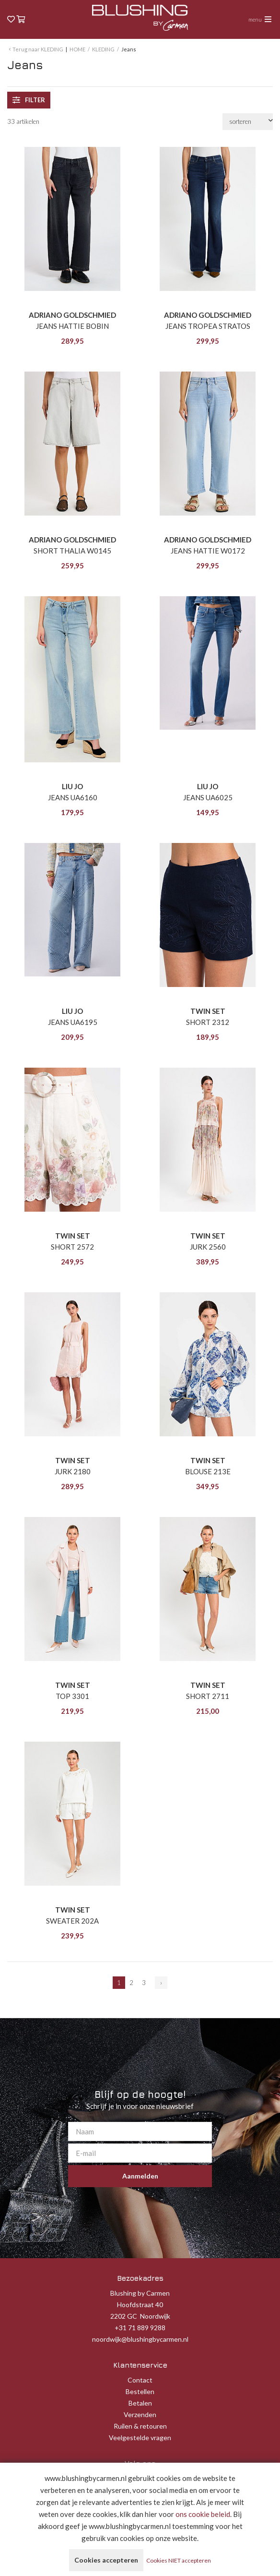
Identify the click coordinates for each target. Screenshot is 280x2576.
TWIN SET (207, 1011)
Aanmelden (140, 2176)
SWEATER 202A (72, 1920)
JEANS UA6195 (72, 1022)
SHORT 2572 (72, 1246)
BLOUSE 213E (208, 1471)
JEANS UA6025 (208, 797)
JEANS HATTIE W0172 (208, 550)
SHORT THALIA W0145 (72, 550)
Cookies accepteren (106, 2560)
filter (28, 100)
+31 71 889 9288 (140, 2327)
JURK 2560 (208, 1246)
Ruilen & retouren (140, 2426)
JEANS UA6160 (72, 797)
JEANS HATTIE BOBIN (72, 326)
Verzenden (140, 2414)
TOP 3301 (72, 1696)
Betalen (140, 2403)
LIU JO (72, 786)
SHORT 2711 (207, 1696)
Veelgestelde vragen (140, 2437)
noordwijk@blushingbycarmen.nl (140, 2339)
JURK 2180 (73, 1471)
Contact (140, 2380)
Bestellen (140, 2391)
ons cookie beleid (202, 2514)
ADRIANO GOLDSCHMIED (72, 315)
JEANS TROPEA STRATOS (207, 326)
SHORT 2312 (207, 1022)
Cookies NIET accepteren (178, 2560)
